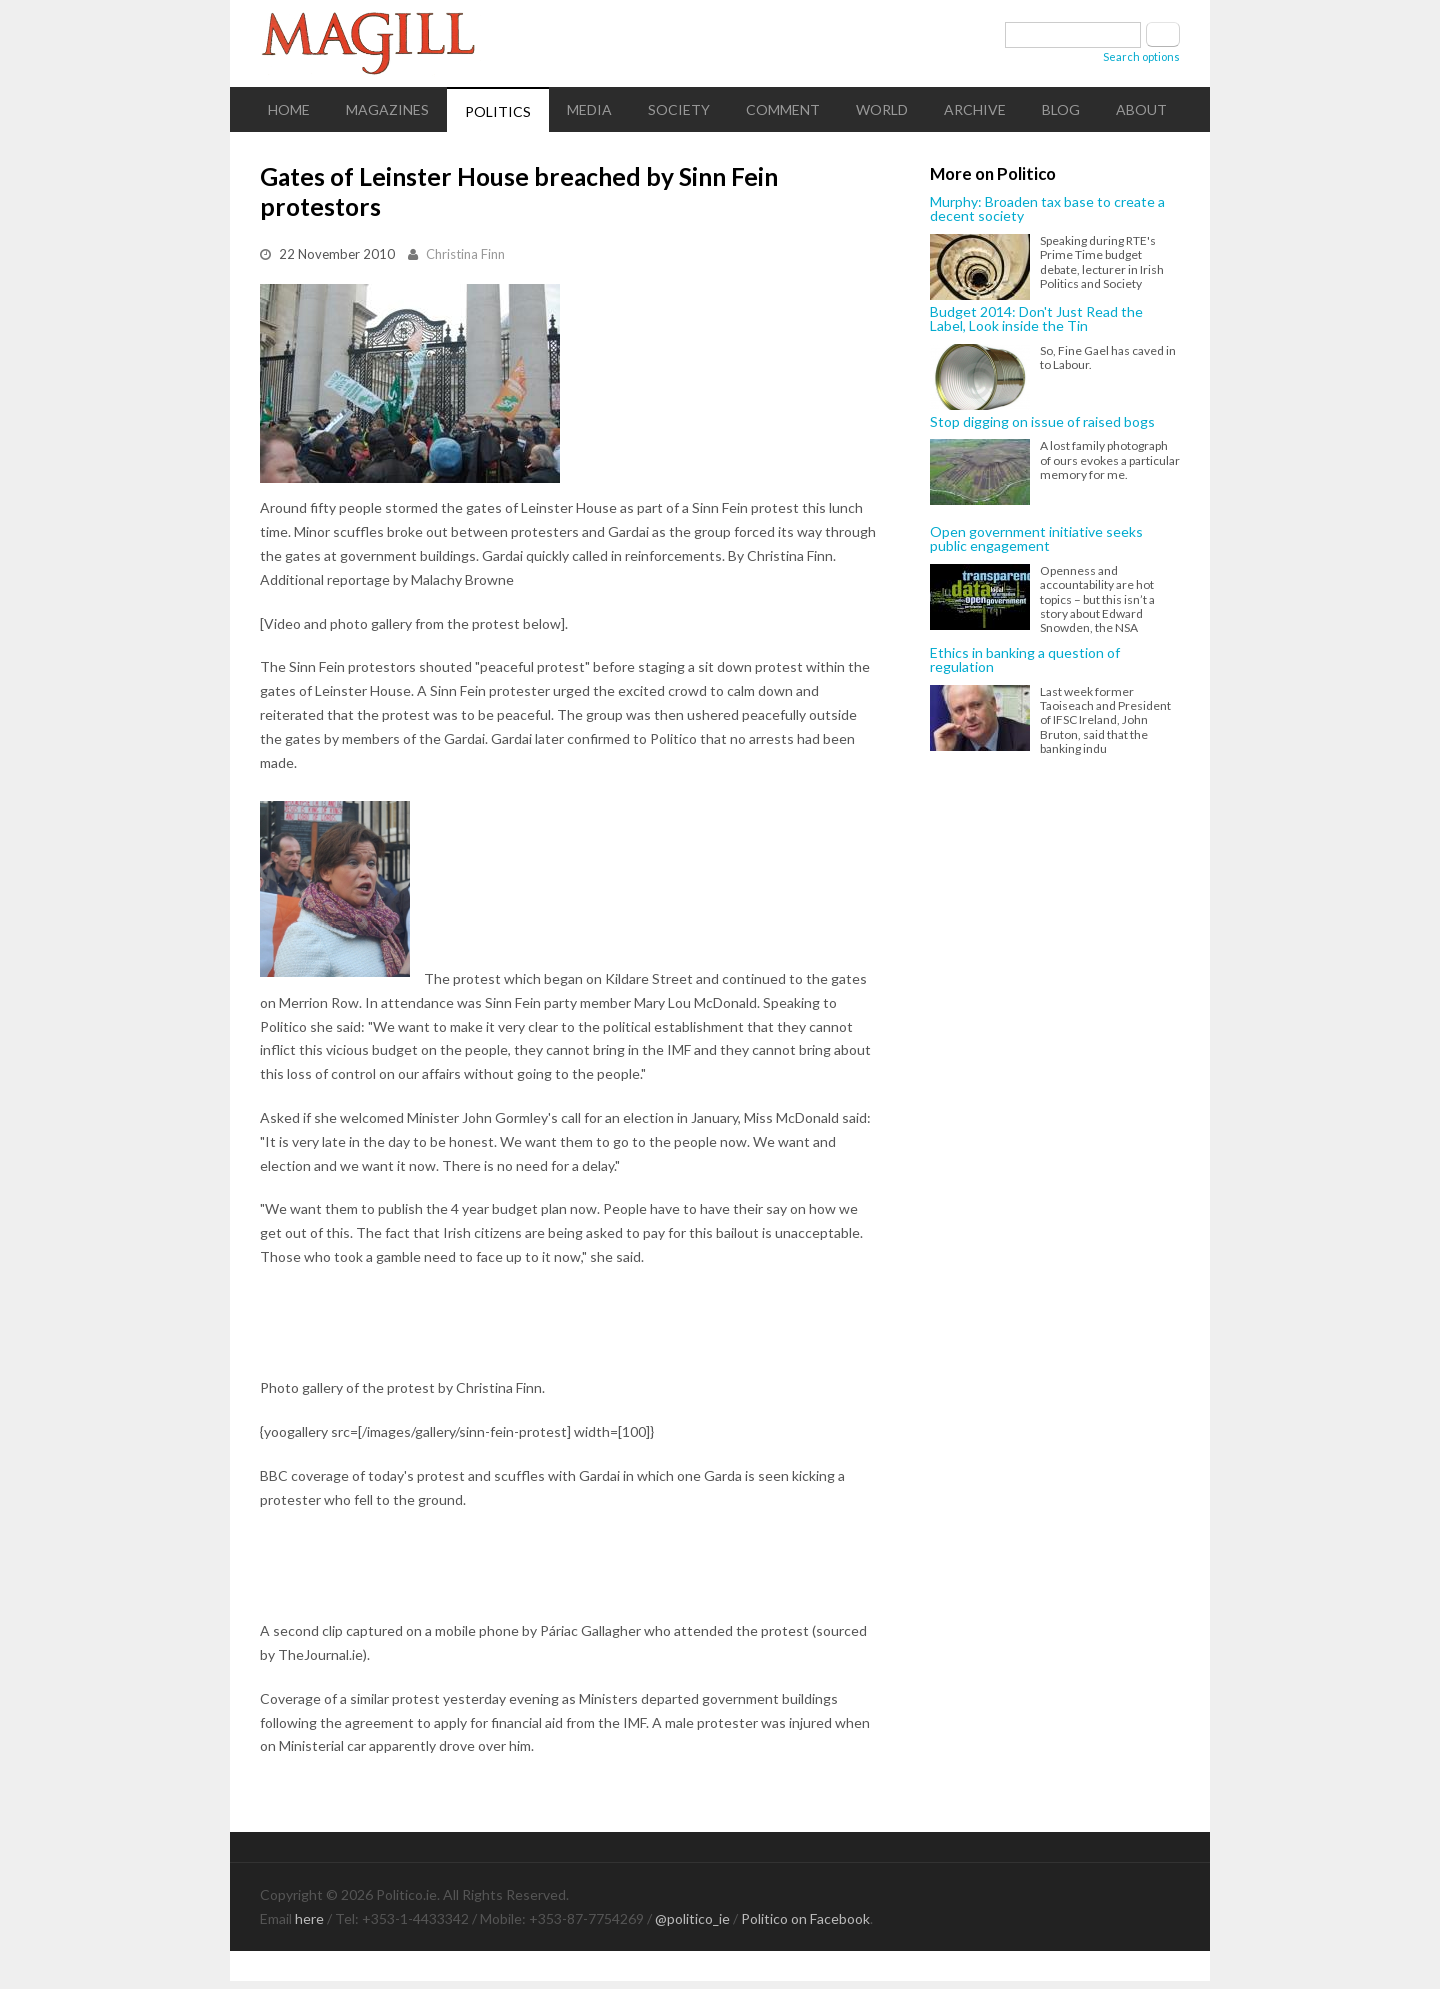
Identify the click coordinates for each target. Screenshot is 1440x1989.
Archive (975, 109)
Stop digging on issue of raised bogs (1042, 422)
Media (589, 109)
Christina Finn (465, 254)
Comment (783, 109)
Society (679, 109)
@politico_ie (692, 1918)
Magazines (387, 109)
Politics (498, 111)
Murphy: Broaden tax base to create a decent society (1047, 209)
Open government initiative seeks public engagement (1036, 539)
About (1141, 109)
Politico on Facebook (805, 1918)
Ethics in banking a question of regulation (1025, 660)
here (309, 1918)
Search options (1141, 56)
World (882, 109)
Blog (1061, 109)
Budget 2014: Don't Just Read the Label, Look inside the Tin (1036, 319)
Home (289, 109)
